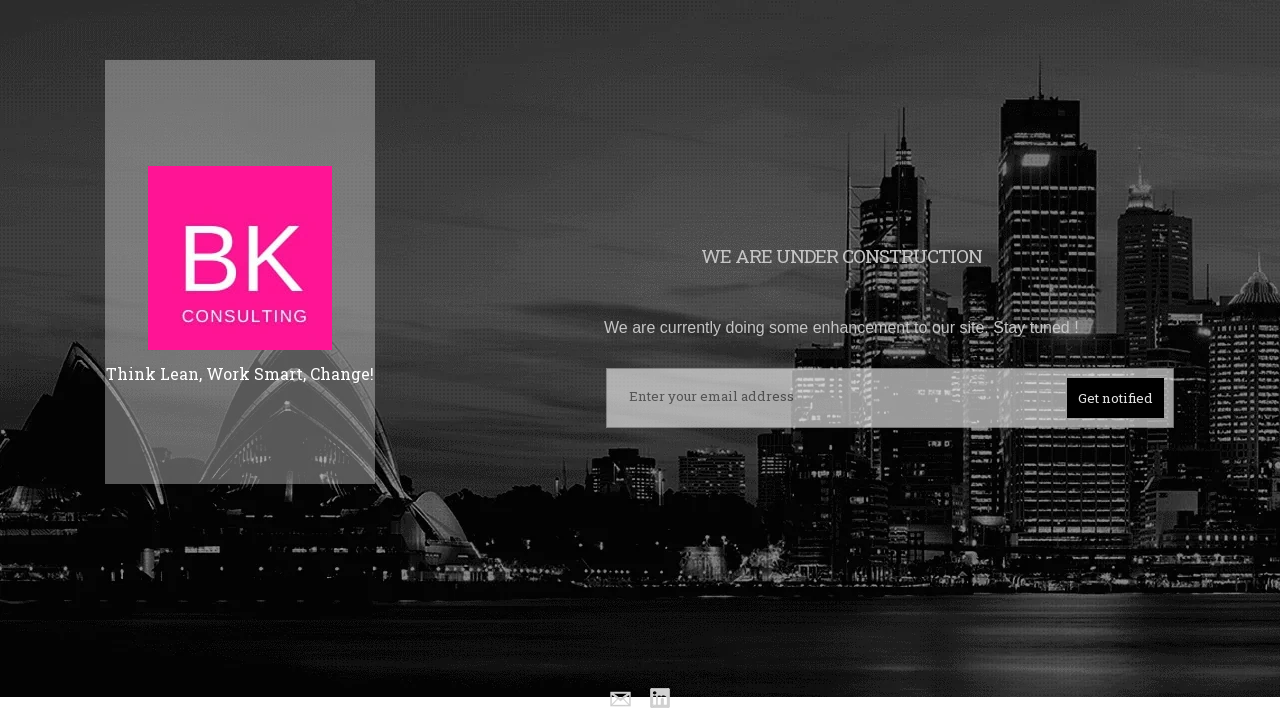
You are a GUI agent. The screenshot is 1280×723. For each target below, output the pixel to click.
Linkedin (660, 699)
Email (619, 699)
